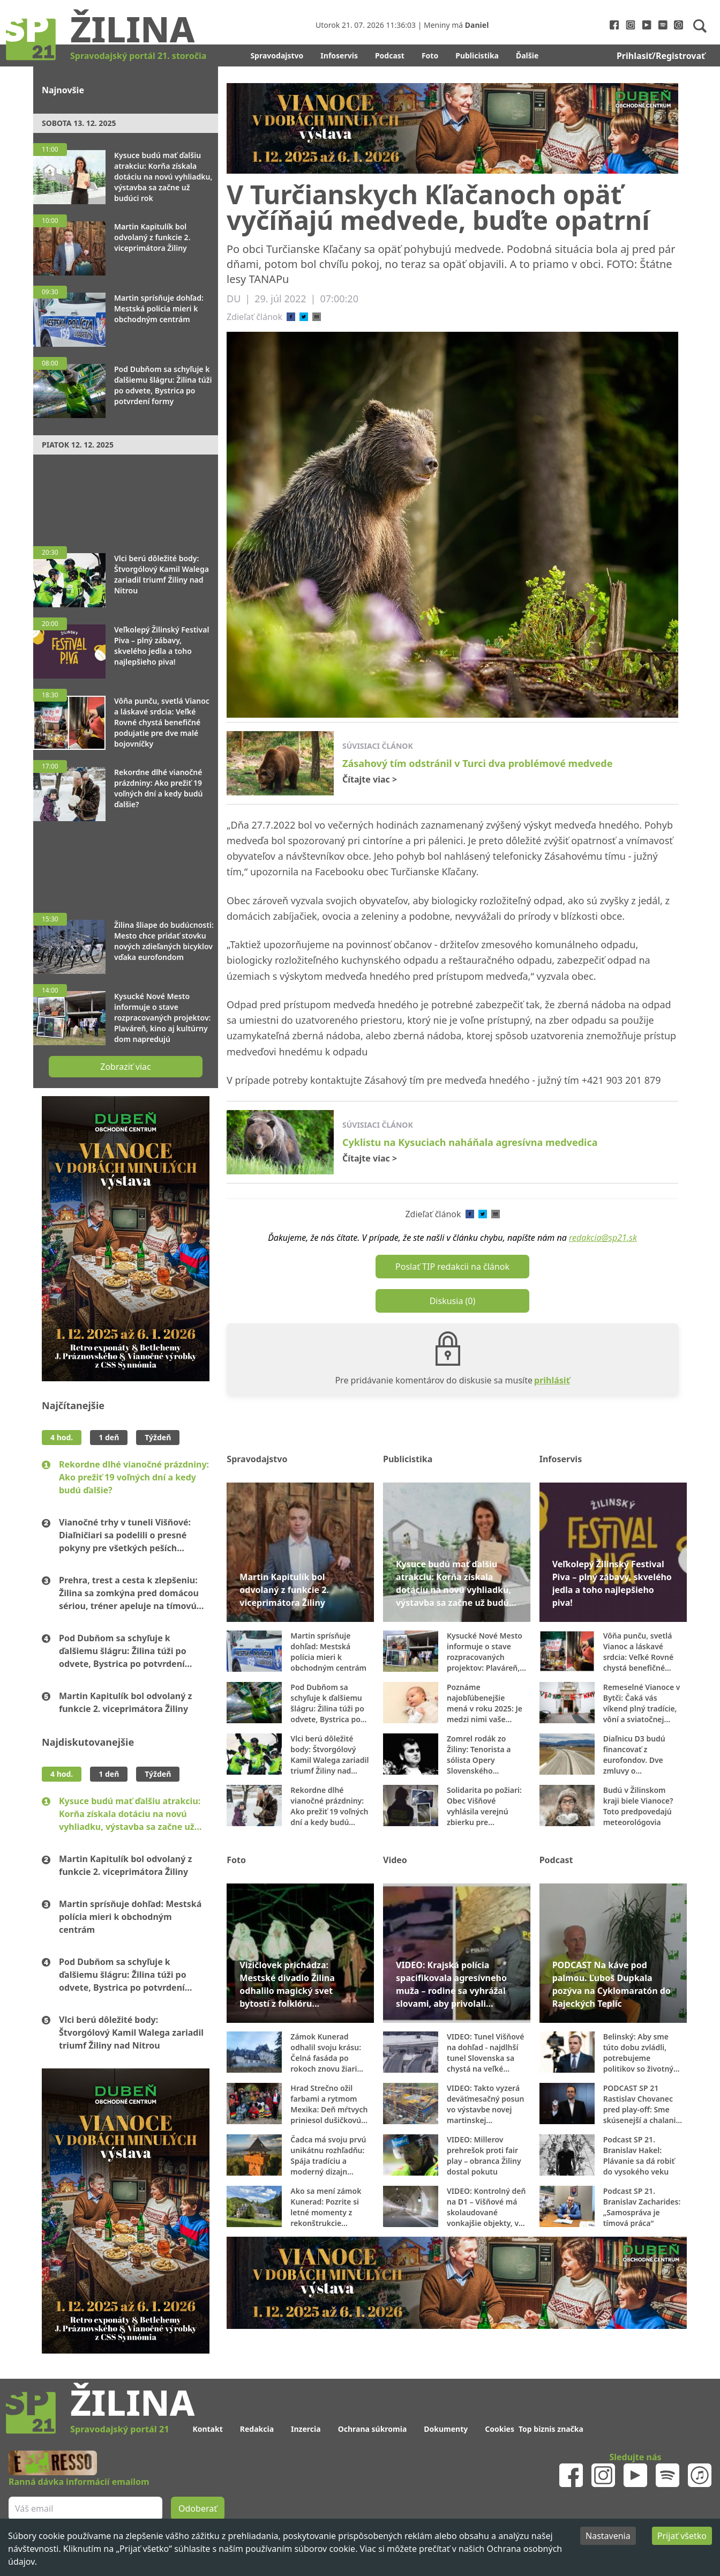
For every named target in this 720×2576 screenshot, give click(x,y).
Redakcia (257, 2429)
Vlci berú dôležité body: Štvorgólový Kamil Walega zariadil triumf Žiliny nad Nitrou (131, 2032)
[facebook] (291, 316)
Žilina (132, 28)
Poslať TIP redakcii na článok (452, 1266)
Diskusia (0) (453, 1301)
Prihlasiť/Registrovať (661, 56)
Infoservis (339, 55)
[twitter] (303, 316)
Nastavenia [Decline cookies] (608, 2536)
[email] (316, 316)
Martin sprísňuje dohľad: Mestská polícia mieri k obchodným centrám (130, 1916)
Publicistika (477, 55)
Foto (430, 55)
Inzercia (306, 2429)
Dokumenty (446, 2429)
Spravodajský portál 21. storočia (138, 56)
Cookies (499, 2429)
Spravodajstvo (276, 55)
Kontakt (207, 2429)
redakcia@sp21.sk (603, 1238)
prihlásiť (552, 1380)
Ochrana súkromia (372, 2429)
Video (395, 1860)
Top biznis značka (551, 2429)
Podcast (389, 55)
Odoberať (197, 2508)
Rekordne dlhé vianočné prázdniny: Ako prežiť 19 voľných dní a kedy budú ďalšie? (134, 1477)
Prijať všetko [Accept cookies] (682, 2536)
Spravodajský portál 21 (119, 2429)
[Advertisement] (125, 495)
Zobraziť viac (125, 1067)
